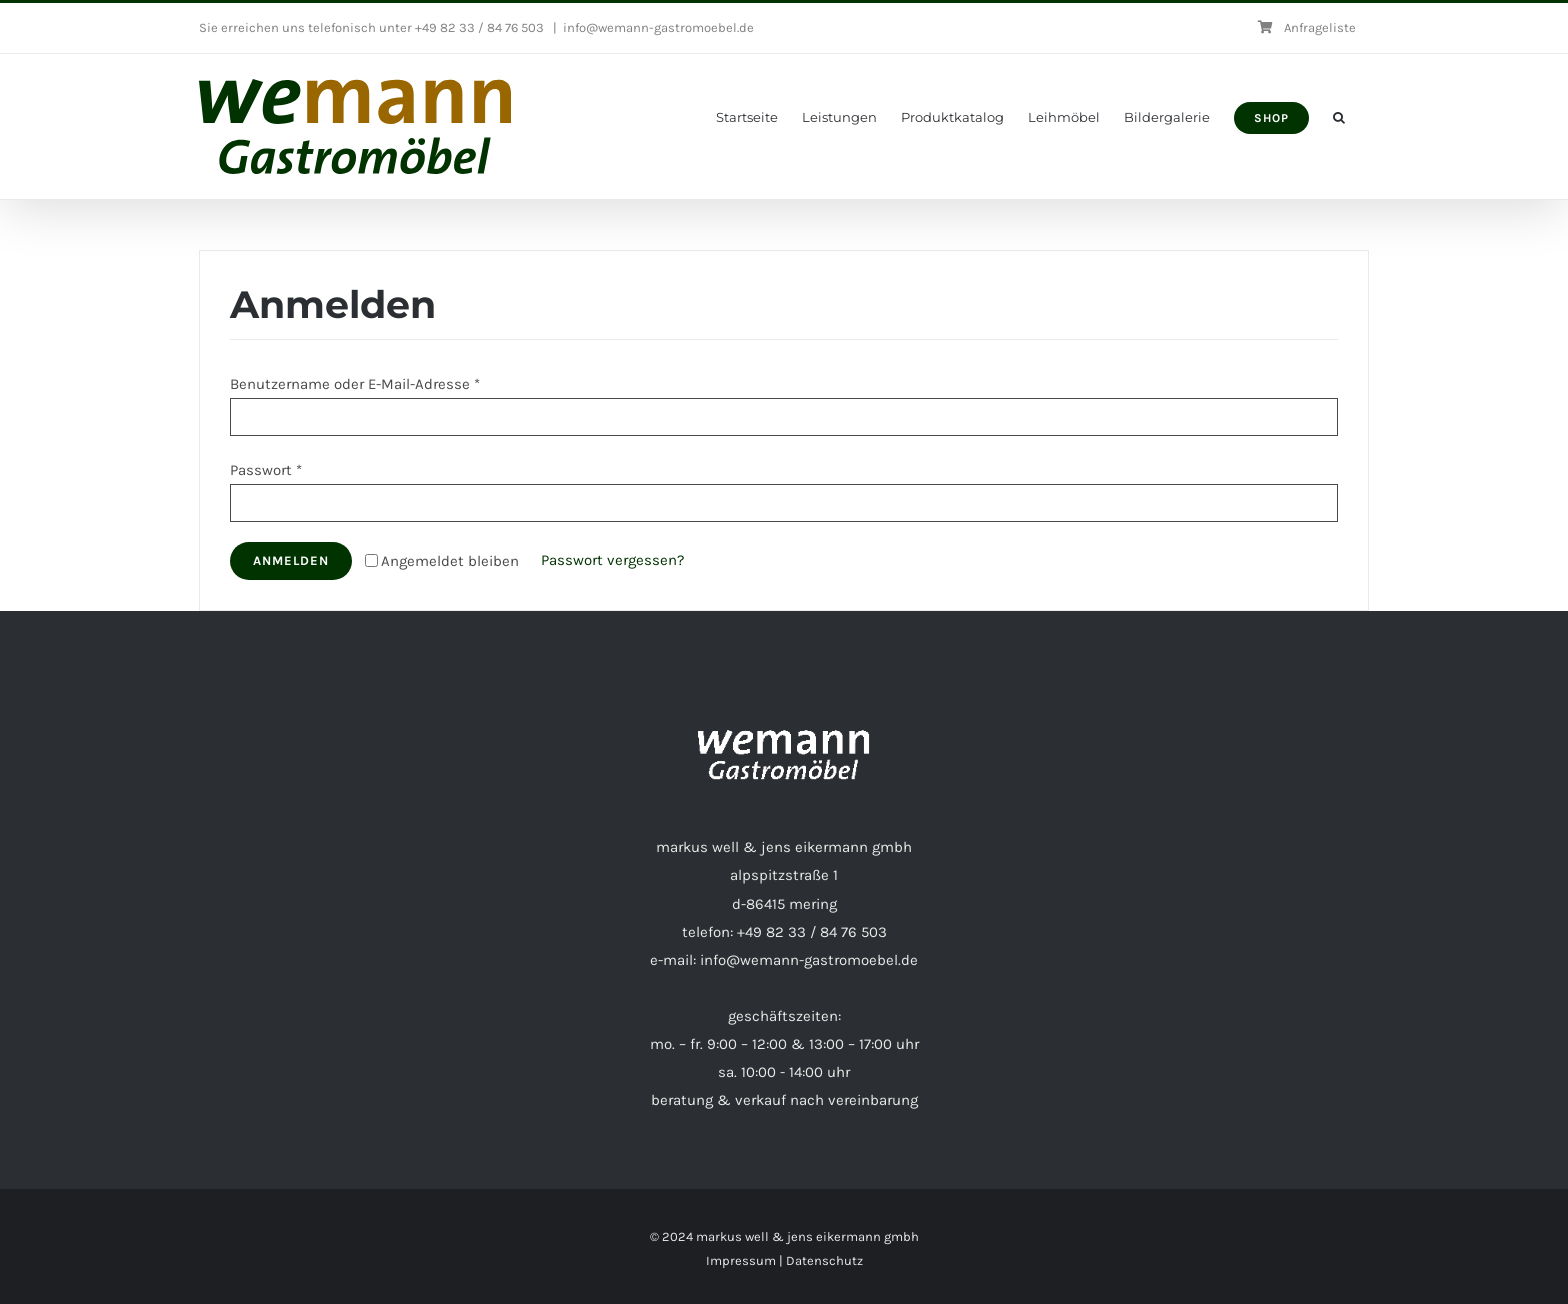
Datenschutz (824, 1260)
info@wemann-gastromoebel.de (658, 27)
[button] (1339, 117)
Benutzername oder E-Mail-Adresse (355, 384)
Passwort (266, 470)
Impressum (741, 1260)
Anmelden (291, 560)
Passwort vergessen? (612, 560)
